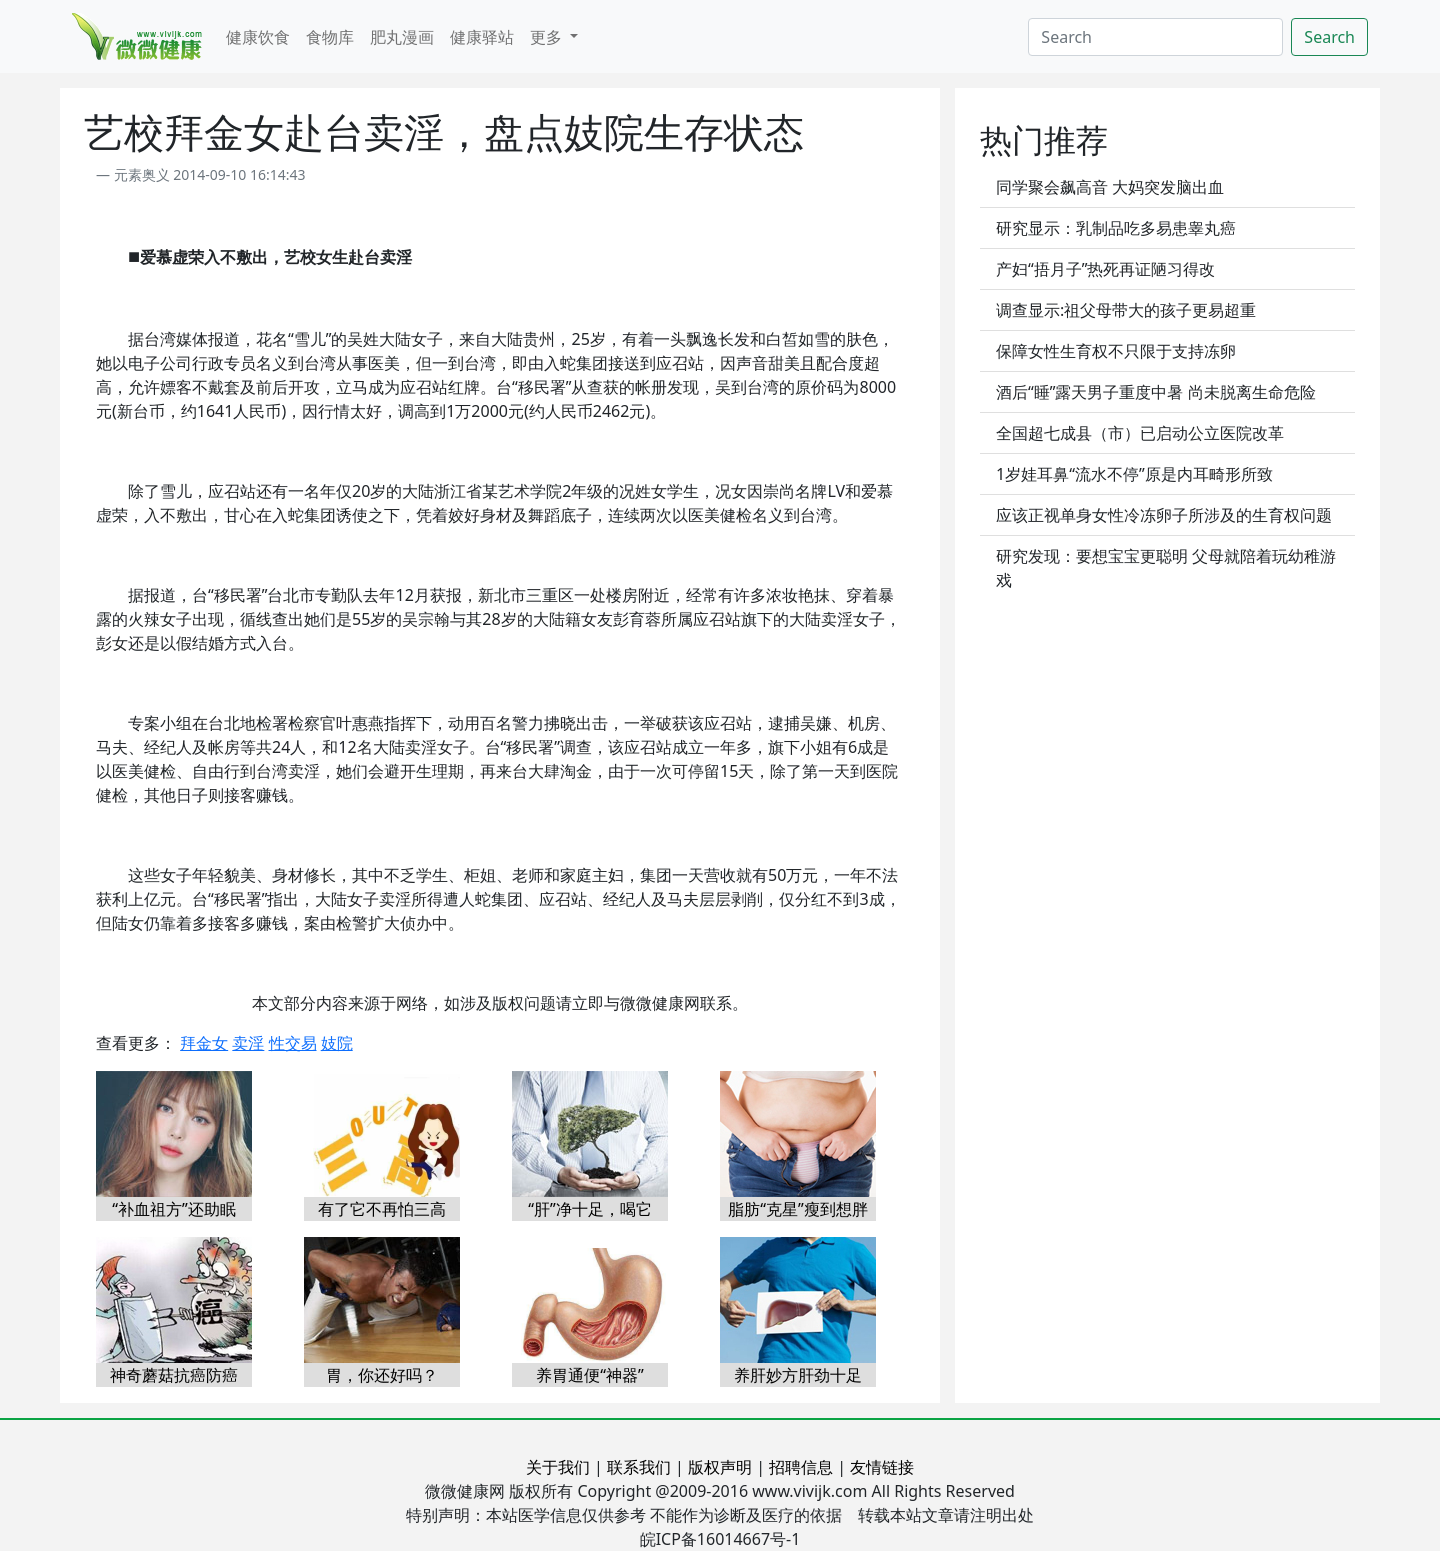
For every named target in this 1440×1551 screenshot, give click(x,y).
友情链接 (882, 1467)
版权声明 (720, 1467)
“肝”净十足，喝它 (590, 1209)
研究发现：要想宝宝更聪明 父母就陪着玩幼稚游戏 (1166, 568)
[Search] (1155, 37)
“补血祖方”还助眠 (174, 1209)
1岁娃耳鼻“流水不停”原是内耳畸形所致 (1134, 474)
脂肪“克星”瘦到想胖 (798, 1209)
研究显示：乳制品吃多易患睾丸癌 (1116, 228)
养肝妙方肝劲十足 (798, 1375)
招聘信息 (801, 1467)
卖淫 (248, 1043)
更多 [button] (548, 37)
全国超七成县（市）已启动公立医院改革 (1140, 433)
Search (1329, 37)
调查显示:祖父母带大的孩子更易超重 (1126, 310)
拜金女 (204, 1043)
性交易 (293, 1043)
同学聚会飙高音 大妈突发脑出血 (1110, 187)
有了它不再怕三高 (382, 1209)
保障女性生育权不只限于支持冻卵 (1116, 351)
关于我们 (558, 1467)
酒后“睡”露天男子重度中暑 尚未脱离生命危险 (1156, 392)
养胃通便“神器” (590, 1375)
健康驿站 (482, 37)
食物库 (330, 37)
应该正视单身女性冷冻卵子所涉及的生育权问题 (1164, 515)
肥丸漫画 (402, 37)
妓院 (337, 1043)
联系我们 (639, 1467)
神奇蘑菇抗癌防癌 (174, 1375)
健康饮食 (258, 37)
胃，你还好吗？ (382, 1375)
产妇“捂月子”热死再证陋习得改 (1106, 269)
